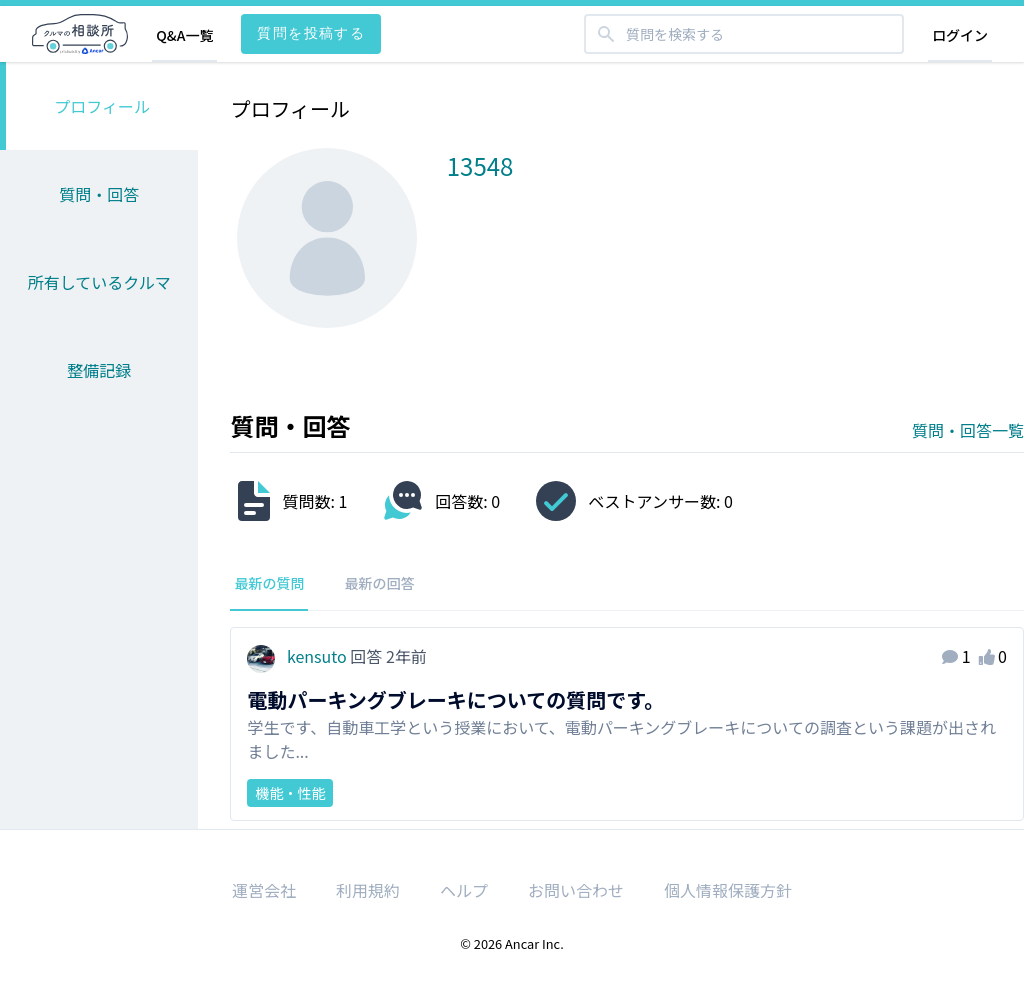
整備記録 (99, 370)
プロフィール (102, 106)
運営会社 (264, 890)
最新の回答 (379, 583)
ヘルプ (464, 890)
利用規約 (368, 890)
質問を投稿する (311, 32)
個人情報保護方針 (728, 890)
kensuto (298, 656)
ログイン (960, 35)
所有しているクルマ (99, 282)
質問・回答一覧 (968, 430)
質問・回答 (99, 194)
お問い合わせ (576, 890)
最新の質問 (269, 583)
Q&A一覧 (184, 35)
